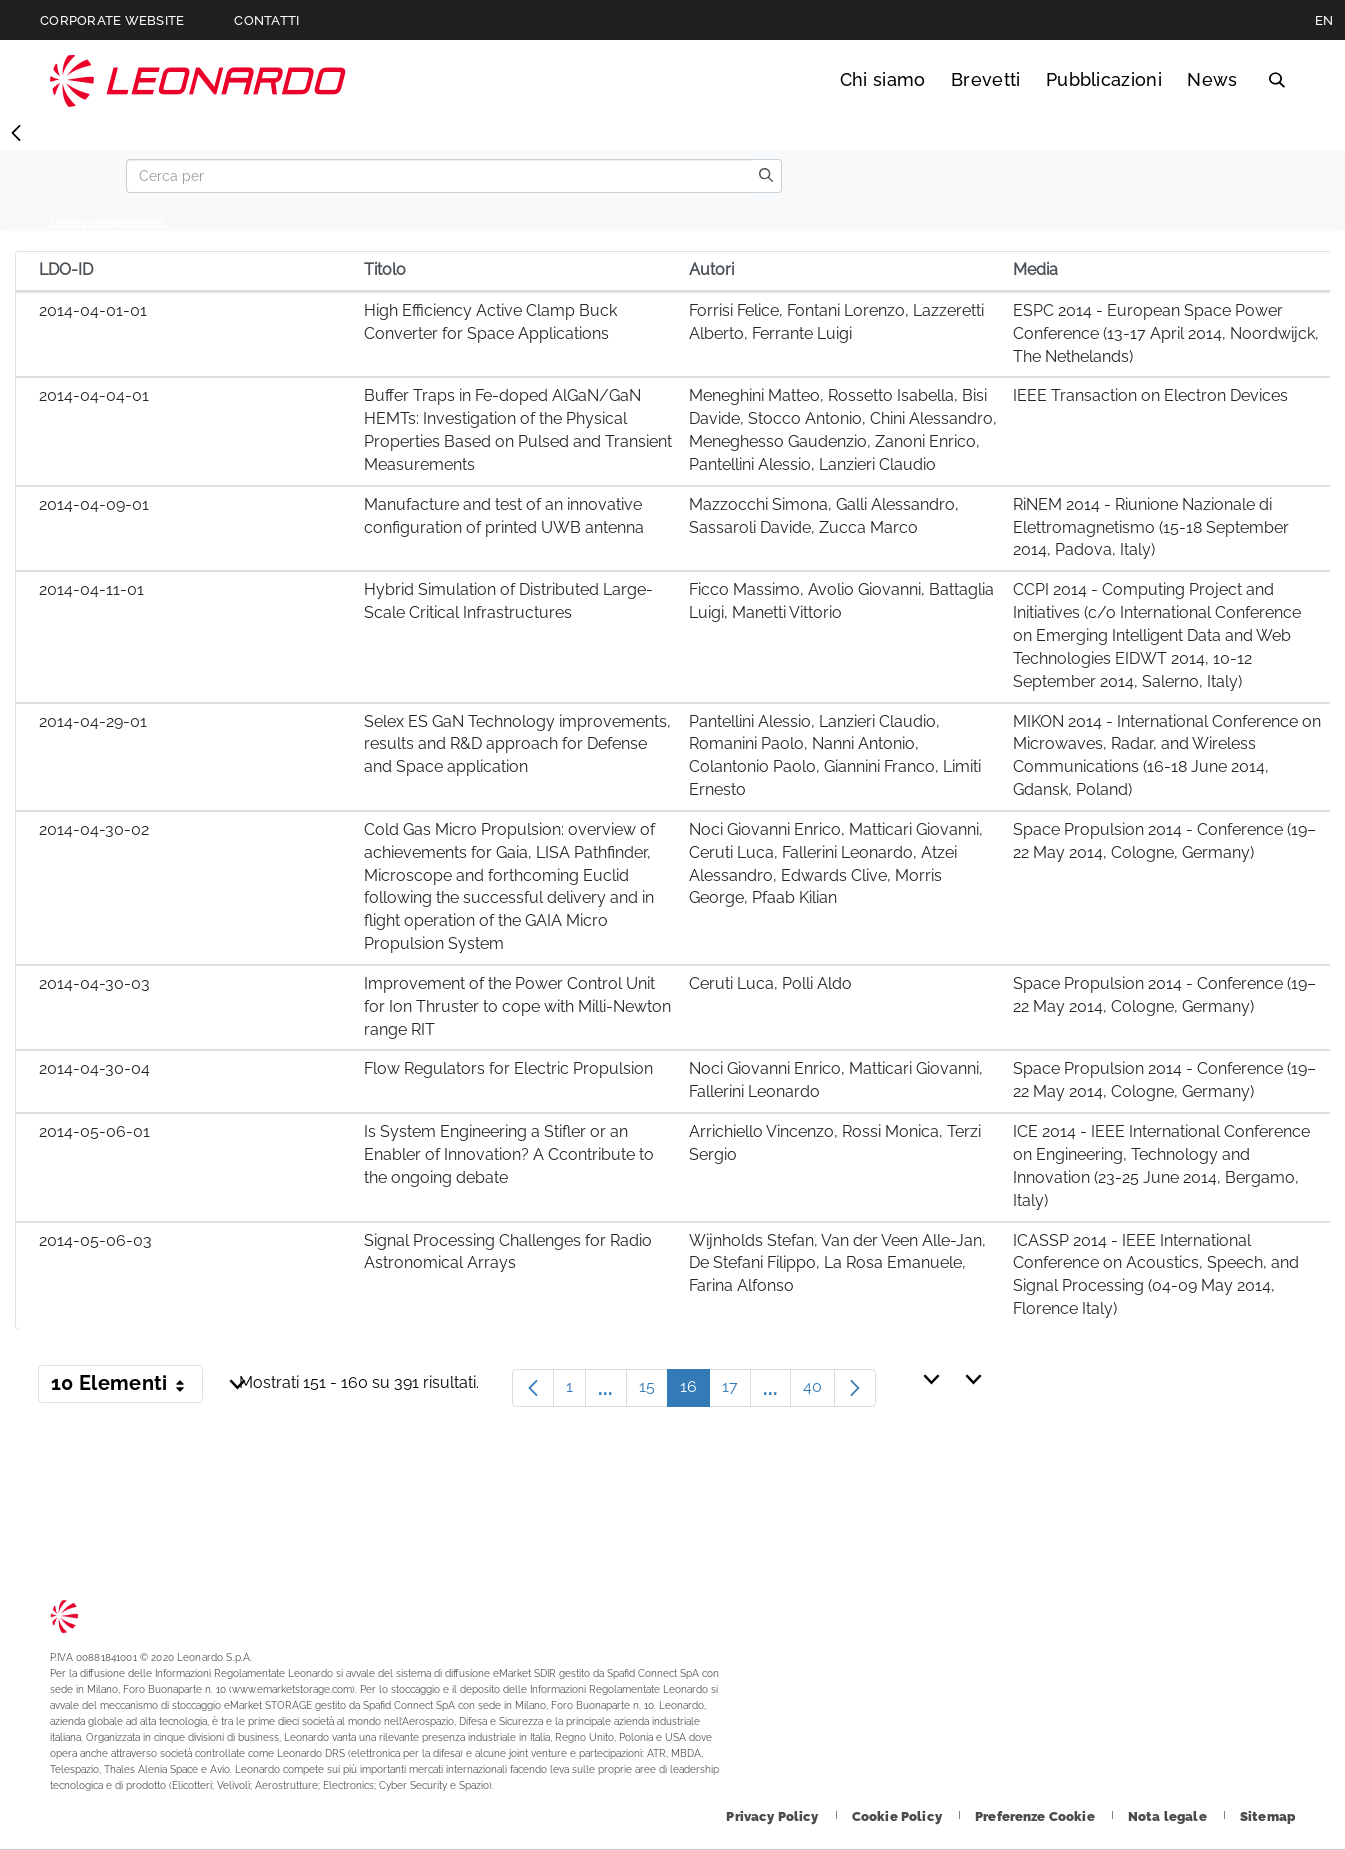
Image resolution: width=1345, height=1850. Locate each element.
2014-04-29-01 (93, 721)
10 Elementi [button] (127, 1387)
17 (736, 1391)
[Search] (438, 176)
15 (653, 1391)
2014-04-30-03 (94, 983)
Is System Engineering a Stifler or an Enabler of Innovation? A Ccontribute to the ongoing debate (509, 1154)
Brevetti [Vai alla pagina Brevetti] (986, 79)
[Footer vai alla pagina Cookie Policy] (898, 1816)
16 (695, 1391)
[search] (766, 176)
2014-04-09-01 (94, 504)
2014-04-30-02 (94, 829)
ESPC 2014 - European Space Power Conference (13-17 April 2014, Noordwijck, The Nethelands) (1166, 333)
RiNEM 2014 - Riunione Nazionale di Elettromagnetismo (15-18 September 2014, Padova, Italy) (1151, 527)
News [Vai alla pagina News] (1212, 79)
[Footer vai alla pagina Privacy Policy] (773, 1816)
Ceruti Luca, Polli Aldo (770, 983)
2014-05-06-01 (94, 1131)
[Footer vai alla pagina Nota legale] (1169, 1816)
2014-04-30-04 (94, 1068)
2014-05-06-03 (95, 1240)
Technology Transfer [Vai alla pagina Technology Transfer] (198, 80)
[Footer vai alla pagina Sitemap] (1267, 1816)
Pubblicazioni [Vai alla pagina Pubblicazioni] (1104, 79)
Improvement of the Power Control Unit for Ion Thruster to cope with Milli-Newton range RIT (517, 1006)
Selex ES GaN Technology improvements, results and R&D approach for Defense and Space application (517, 744)
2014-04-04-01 (94, 395)
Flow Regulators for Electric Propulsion (508, 1068)
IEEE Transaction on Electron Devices (1150, 395)
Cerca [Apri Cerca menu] (1276, 80)
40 (819, 1391)
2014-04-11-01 (91, 589)
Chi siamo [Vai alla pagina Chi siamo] (883, 79)
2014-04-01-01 (93, 310)
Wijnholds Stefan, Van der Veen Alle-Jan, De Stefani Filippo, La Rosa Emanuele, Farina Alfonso (837, 1263)
